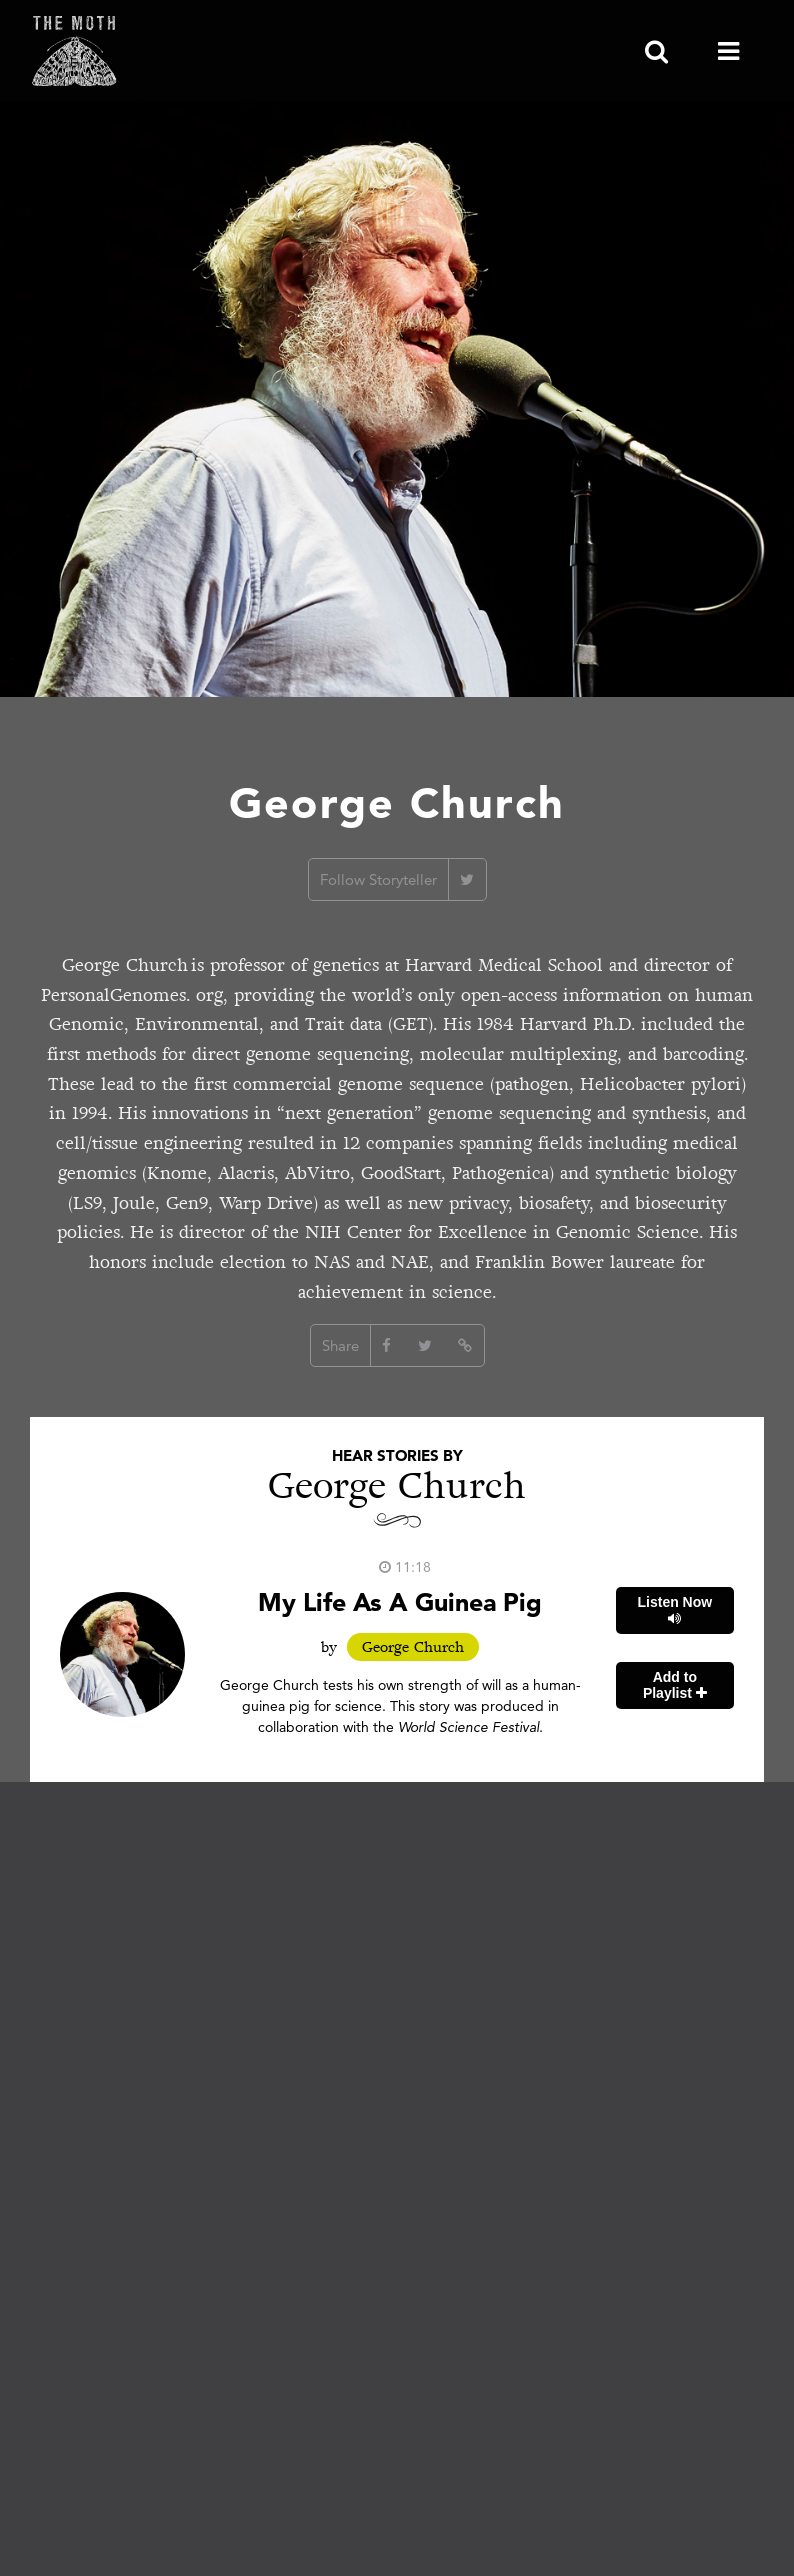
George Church (413, 1647)
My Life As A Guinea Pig (400, 1601)
